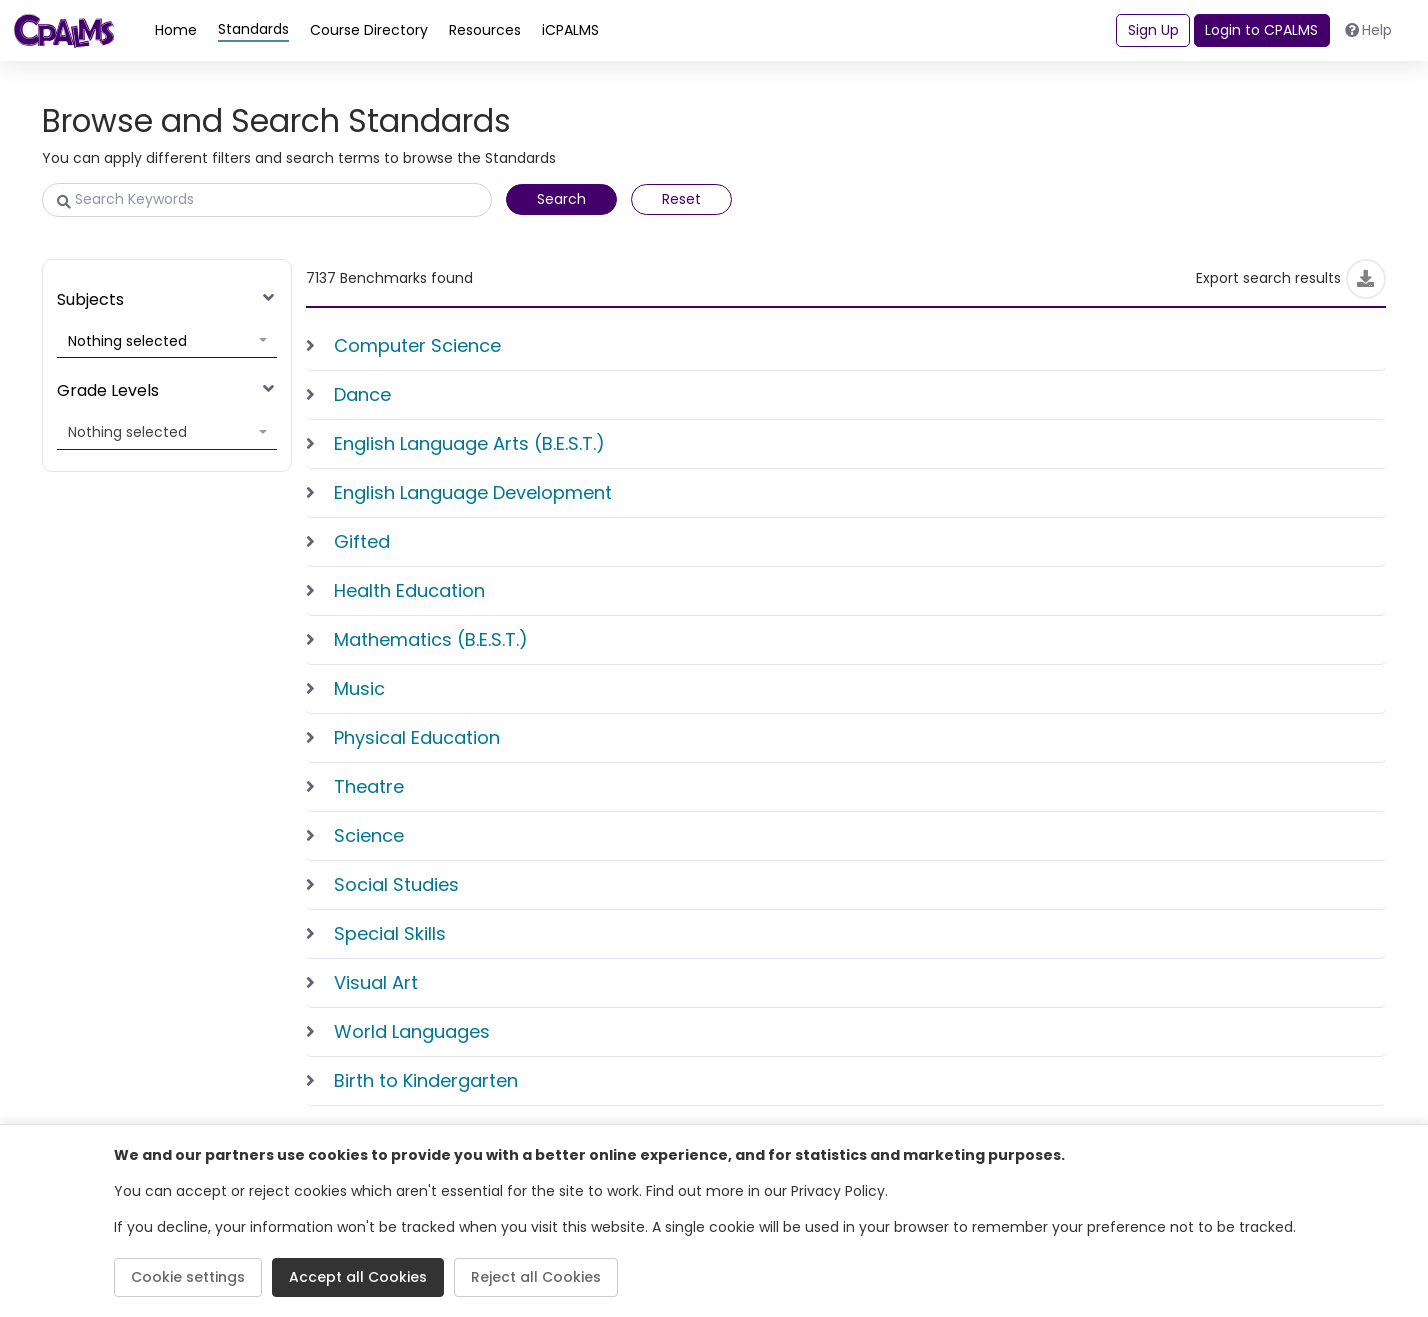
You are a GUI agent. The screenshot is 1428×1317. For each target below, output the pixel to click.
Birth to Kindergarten (426, 1080)
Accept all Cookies (358, 1277)
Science (369, 835)
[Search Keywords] (267, 200)
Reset (681, 199)
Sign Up (1153, 30)
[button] (167, 342)
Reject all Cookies (536, 1277)
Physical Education (417, 737)
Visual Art (376, 982)
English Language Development (473, 492)
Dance (362, 394)
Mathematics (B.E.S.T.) (431, 639)
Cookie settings (188, 1277)
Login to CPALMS (1261, 30)
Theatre (369, 786)
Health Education (409, 590)
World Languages (412, 1031)
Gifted (362, 541)
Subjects (90, 299)
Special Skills (390, 933)
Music (359, 688)
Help (1369, 30)
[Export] (1366, 279)
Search (561, 199)
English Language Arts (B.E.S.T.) (469, 443)
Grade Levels (108, 390)
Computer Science (417, 345)
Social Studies (396, 884)
